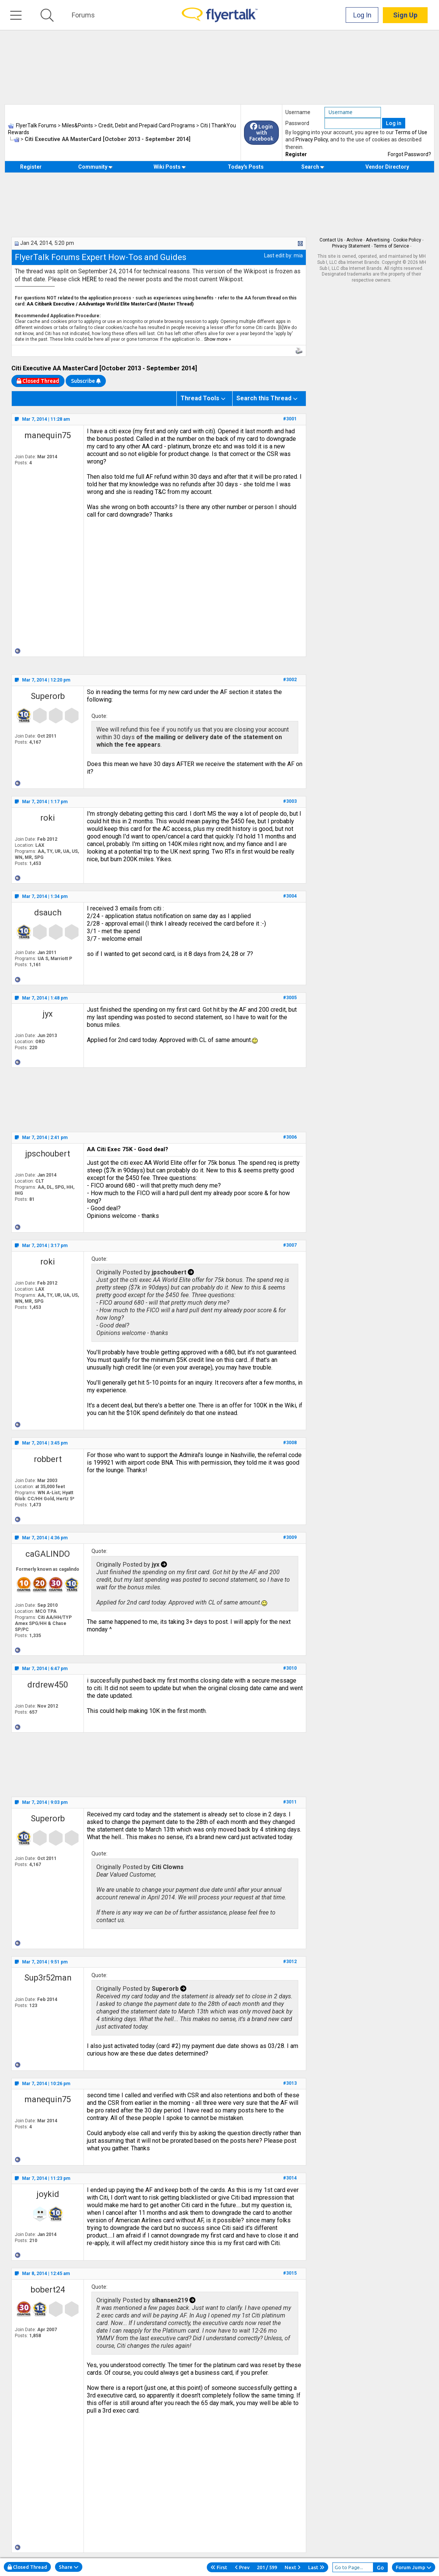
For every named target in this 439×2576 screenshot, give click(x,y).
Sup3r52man (47, 1977)
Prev (242, 2567)
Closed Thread (27, 2567)
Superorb (48, 696)
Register (296, 154)
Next (293, 2567)
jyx (47, 1013)
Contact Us (331, 240)
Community (95, 167)
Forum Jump (413, 2567)
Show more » (217, 339)
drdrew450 (47, 1684)
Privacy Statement (351, 246)
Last (316, 2567)
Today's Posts (246, 167)
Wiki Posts (170, 167)
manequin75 (48, 435)
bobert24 (48, 2289)
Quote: (99, 716)
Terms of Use (411, 132)
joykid (47, 2194)
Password (297, 123)
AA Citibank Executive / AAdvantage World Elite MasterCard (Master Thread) (110, 304)
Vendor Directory (387, 167)
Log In (362, 15)
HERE (90, 279)
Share (69, 2567)
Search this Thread (263, 398)
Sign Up (405, 15)
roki (47, 818)
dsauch (47, 912)
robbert (48, 1459)
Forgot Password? (409, 154)
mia (298, 255)
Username (297, 112)
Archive (354, 240)
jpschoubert (47, 1153)
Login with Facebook (261, 133)
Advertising (378, 240)
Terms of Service (391, 246)
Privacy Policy (312, 139)
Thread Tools (200, 398)
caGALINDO (47, 1554)
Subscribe (86, 381)
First (219, 2567)
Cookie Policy (407, 240)
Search (312, 167)
